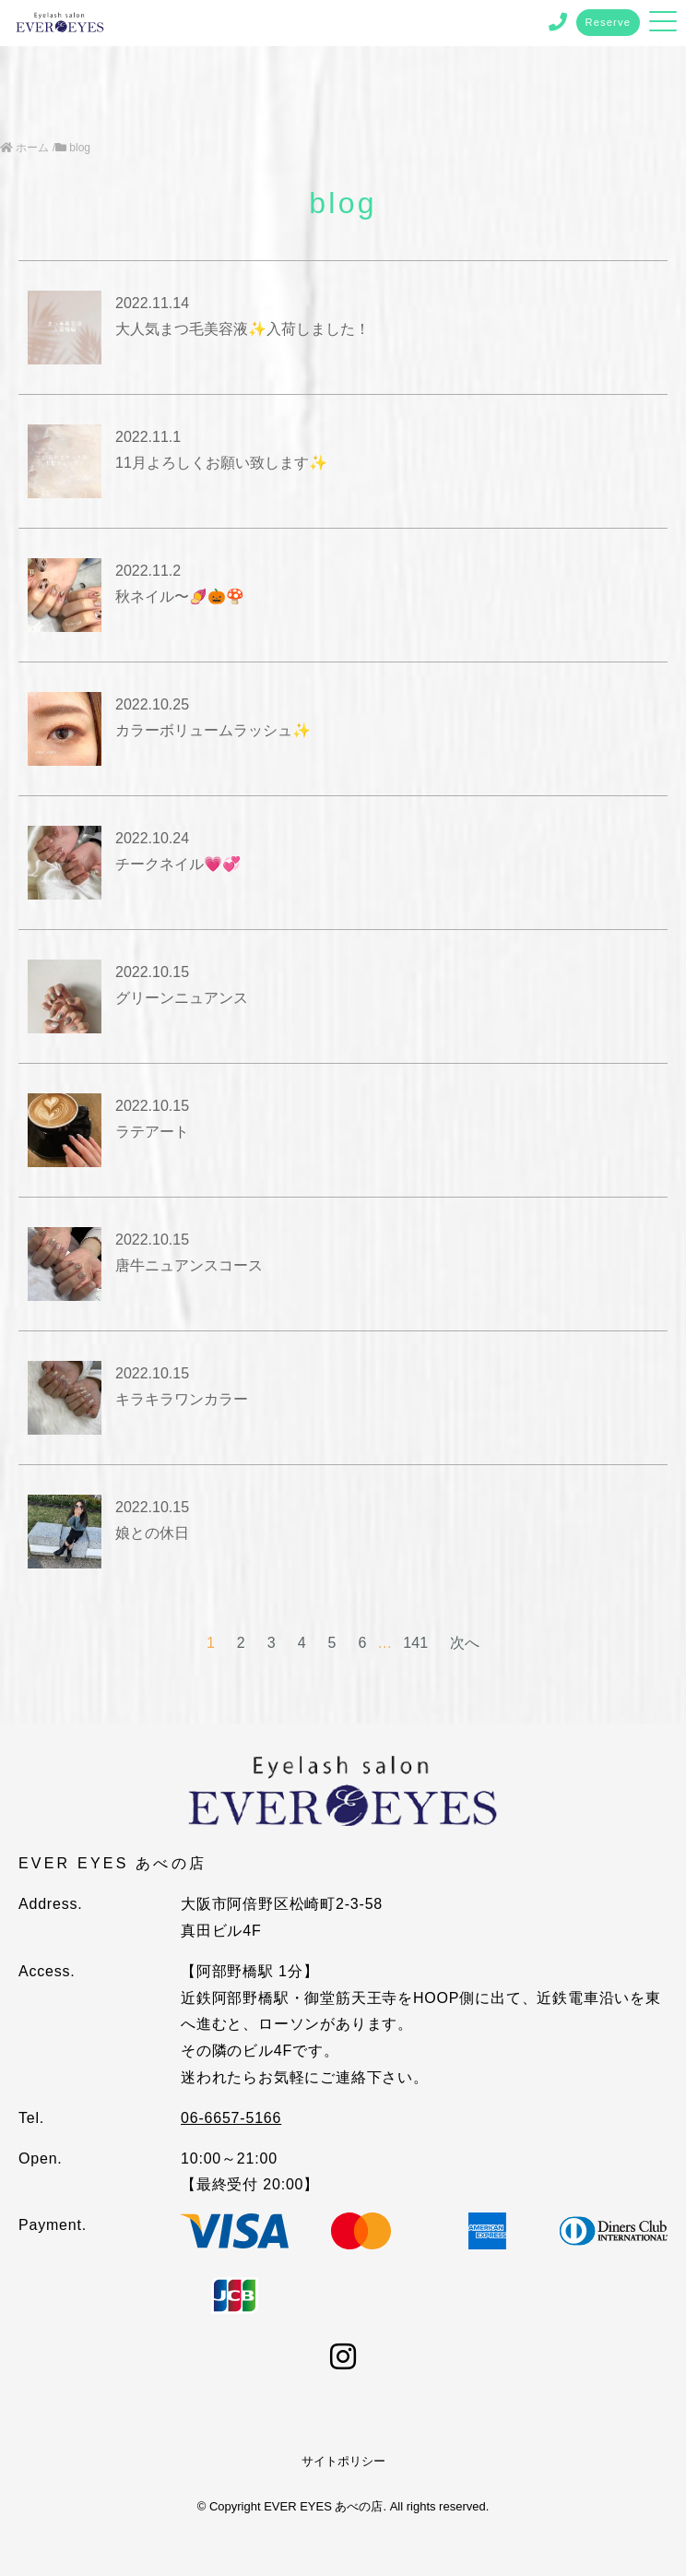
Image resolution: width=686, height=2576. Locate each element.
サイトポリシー (343, 2461)
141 (415, 1643)
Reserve (608, 22)
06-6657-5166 (231, 2118)
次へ (464, 1643)
